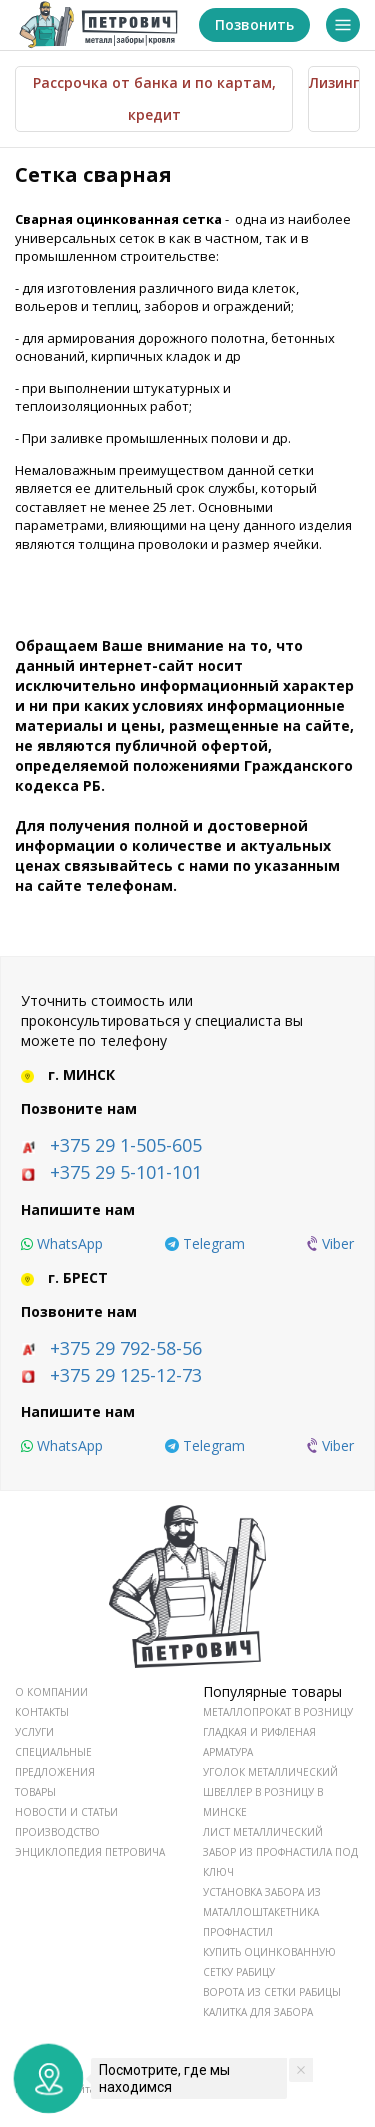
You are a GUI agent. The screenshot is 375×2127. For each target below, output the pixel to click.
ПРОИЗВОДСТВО (57, 1832)
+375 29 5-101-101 (126, 1172)
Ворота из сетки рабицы (272, 1992)
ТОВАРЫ (35, 1792)
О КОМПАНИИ (51, 1692)
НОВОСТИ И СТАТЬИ (66, 1812)
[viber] (330, 1244)
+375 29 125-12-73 (126, 1375)
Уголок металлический (270, 1772)
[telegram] (205, 1244)
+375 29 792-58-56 (126, 1348)
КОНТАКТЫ (42, 1712)
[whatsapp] (62, 1244)
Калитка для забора (258, 2012)
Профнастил (238, 1932)
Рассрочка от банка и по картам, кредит (154, 98)
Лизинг (334, 82)
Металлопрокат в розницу (278, 1712)
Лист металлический (263, 1832)
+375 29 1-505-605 (126, 1145)
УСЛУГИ (34, 1732)
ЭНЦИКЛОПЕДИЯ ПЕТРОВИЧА (90, 1852)
